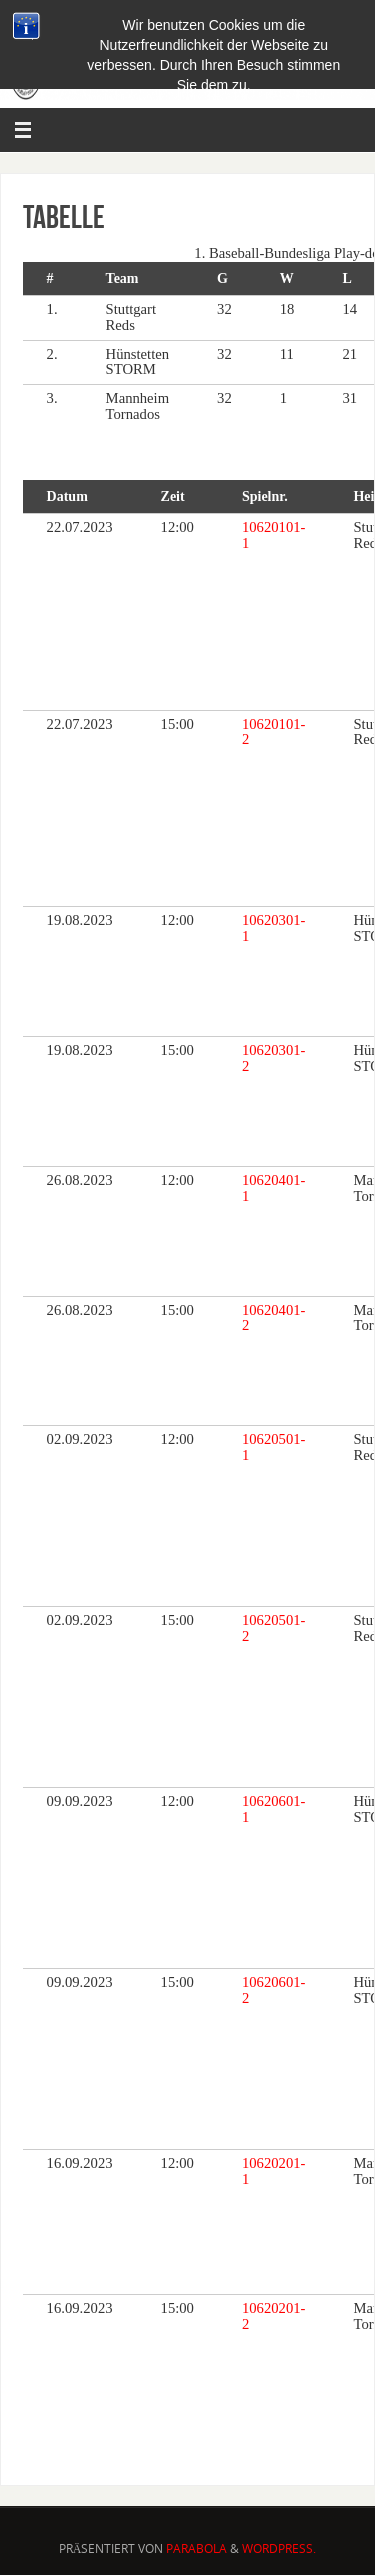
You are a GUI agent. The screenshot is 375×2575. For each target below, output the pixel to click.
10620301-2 (274, 1058)
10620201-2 (274, 2316)
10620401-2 (274, 1318)
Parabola (196, 2548)
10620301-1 (274, 928)
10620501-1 (274, 1447)
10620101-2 (274, 732)
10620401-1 (274, 1188)
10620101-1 (274, 535)
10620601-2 (274, 1990)
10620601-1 (274, 1809)
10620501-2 (274, 1628)
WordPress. (279, 2548)
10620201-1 (274, 2171)
